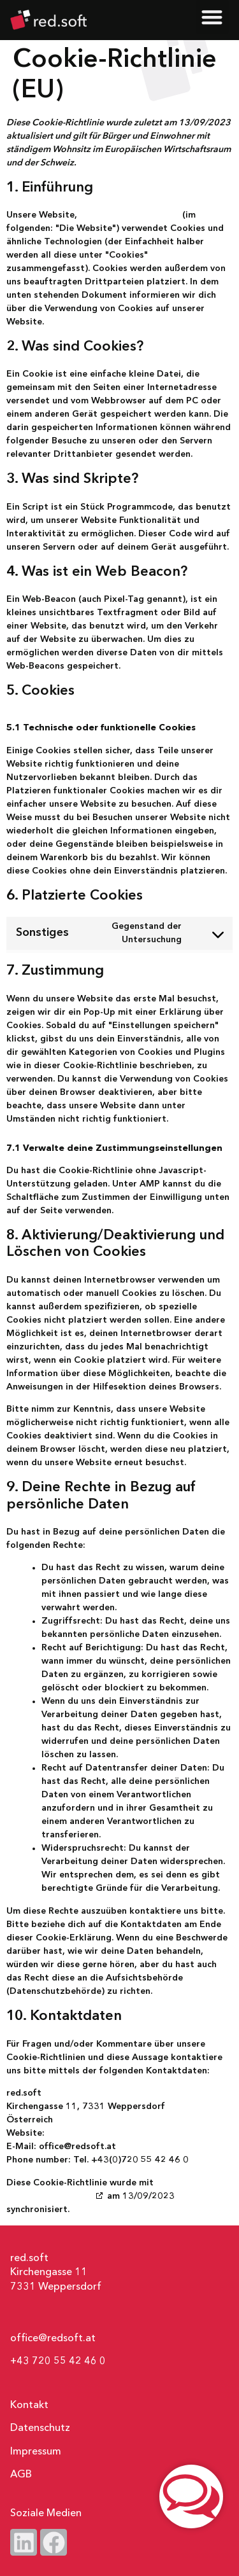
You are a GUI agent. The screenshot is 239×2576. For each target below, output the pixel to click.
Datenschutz (40, 2428)
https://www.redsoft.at (130, 215)
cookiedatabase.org (49, 2196)
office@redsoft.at (53, 2339)
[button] (212, 17)
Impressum (35, 2452)
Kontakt (29, 2405)
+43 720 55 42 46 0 (58, 2362)
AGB (21, 2475)
